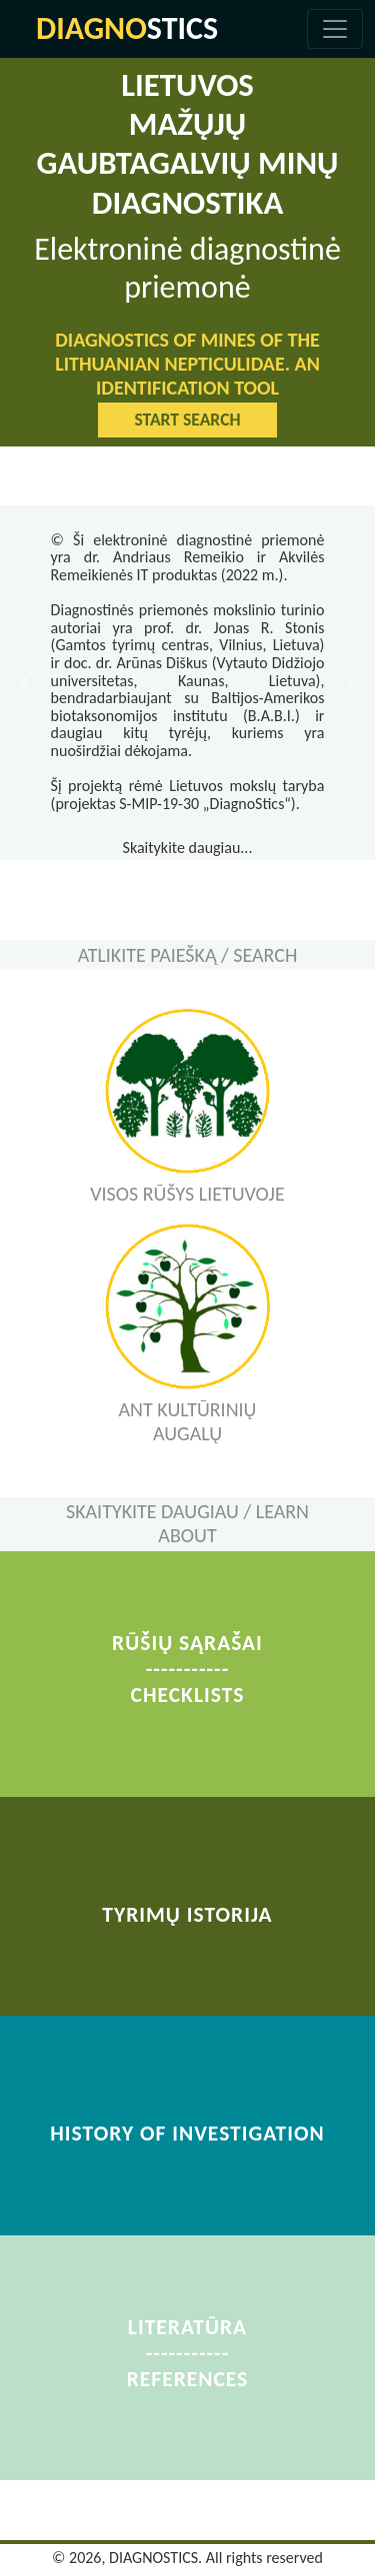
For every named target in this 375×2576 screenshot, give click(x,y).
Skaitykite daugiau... (188, 847)
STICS (127, 28)
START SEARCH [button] (187, 419)
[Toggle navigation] (335, 29)
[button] (28, 682)
